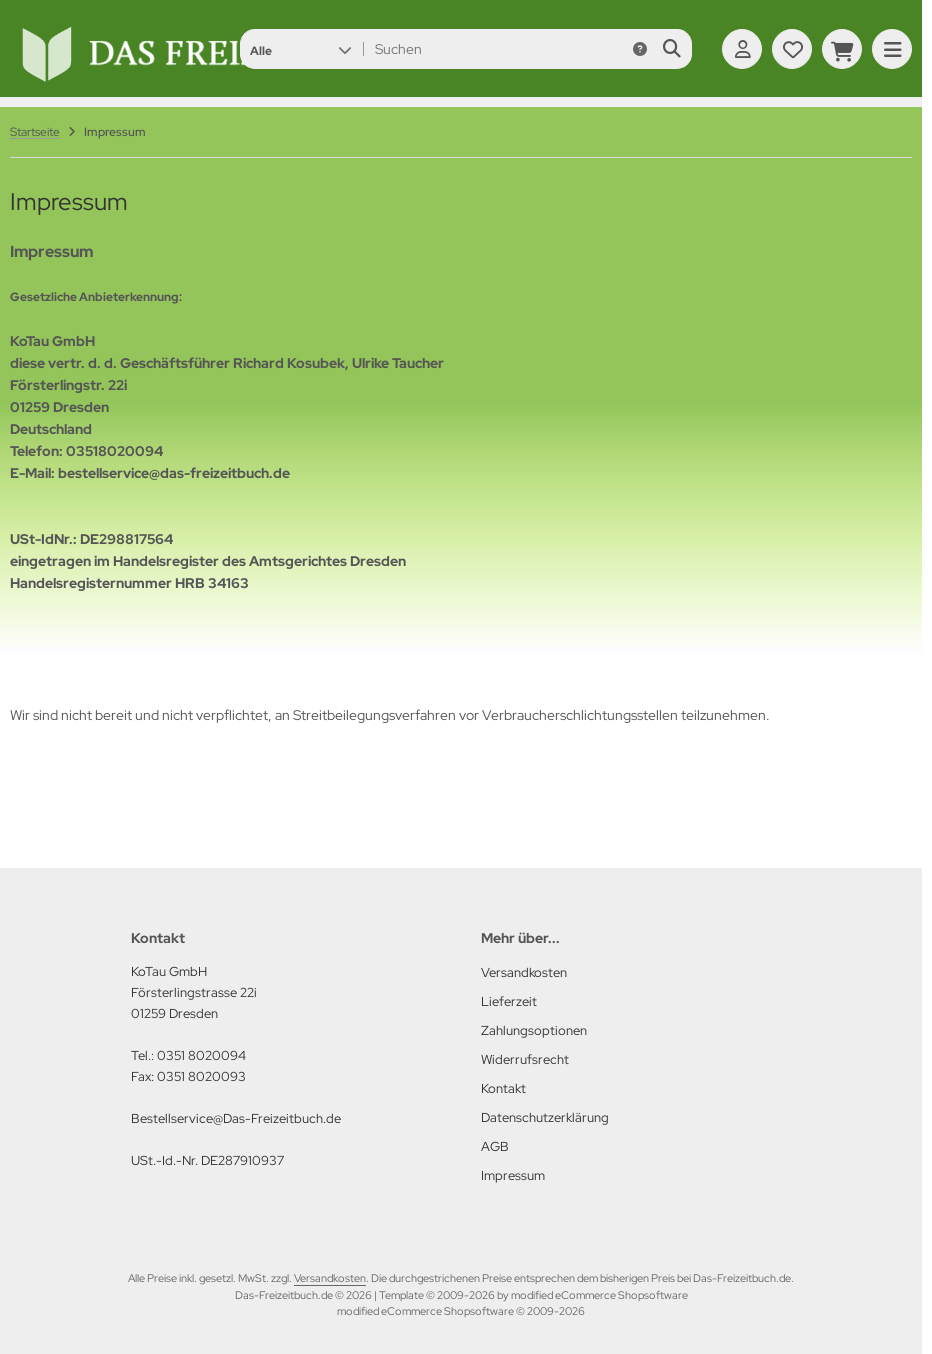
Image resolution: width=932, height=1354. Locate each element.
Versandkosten (330, 1278)
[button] (300, 49)
